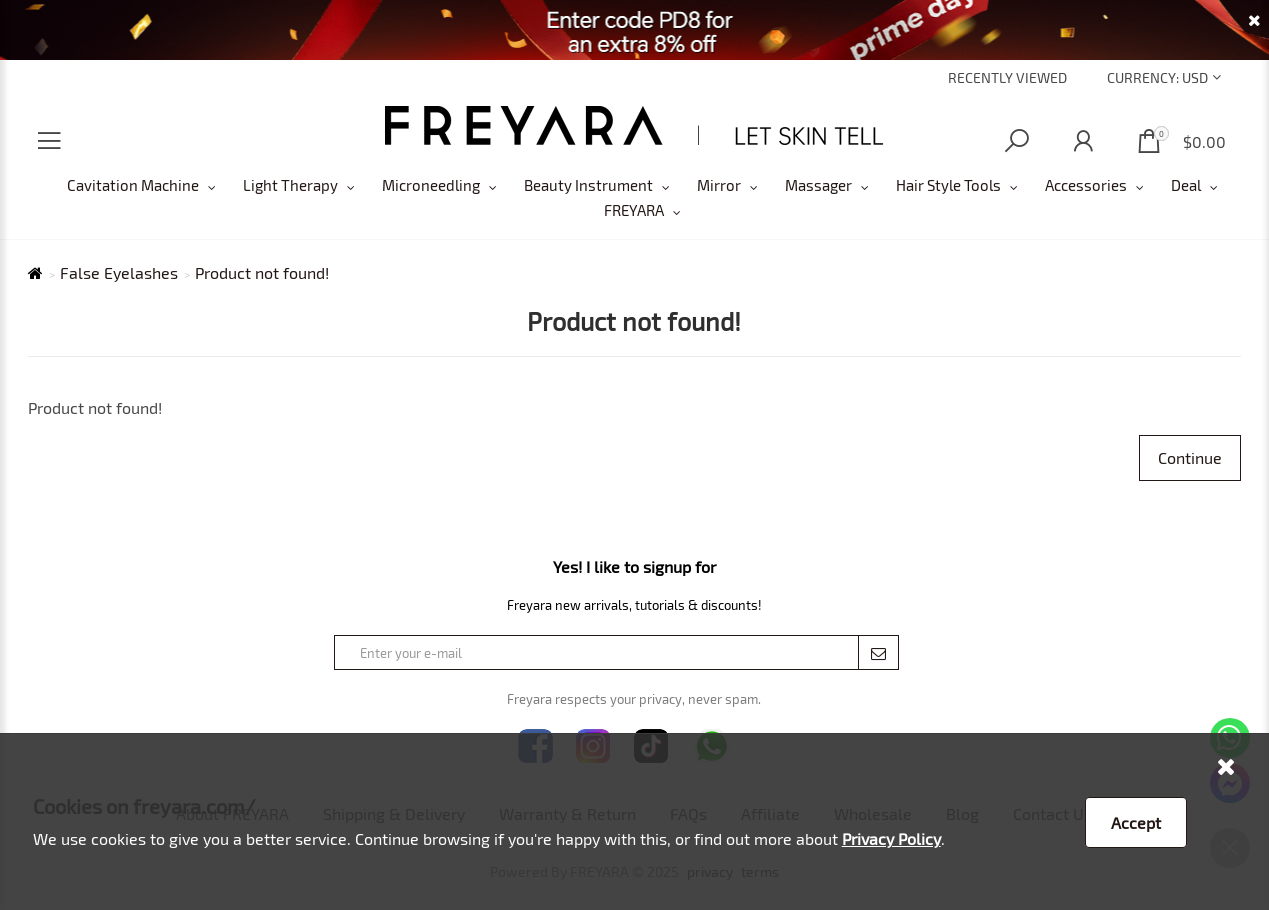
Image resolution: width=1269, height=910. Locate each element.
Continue (1190, 457)
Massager (818, 185)
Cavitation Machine (133, 185)
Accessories (1086, 185)
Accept (1136, 822)
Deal (1186, 185)
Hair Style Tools (948, 185)
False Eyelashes (119, 273)
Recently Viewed (1007, 77)
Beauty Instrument (588, 185)
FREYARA (634, 210)
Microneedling (431, 185)
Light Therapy (290, 185)
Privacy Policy (891, 838)
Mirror (719, 185)
